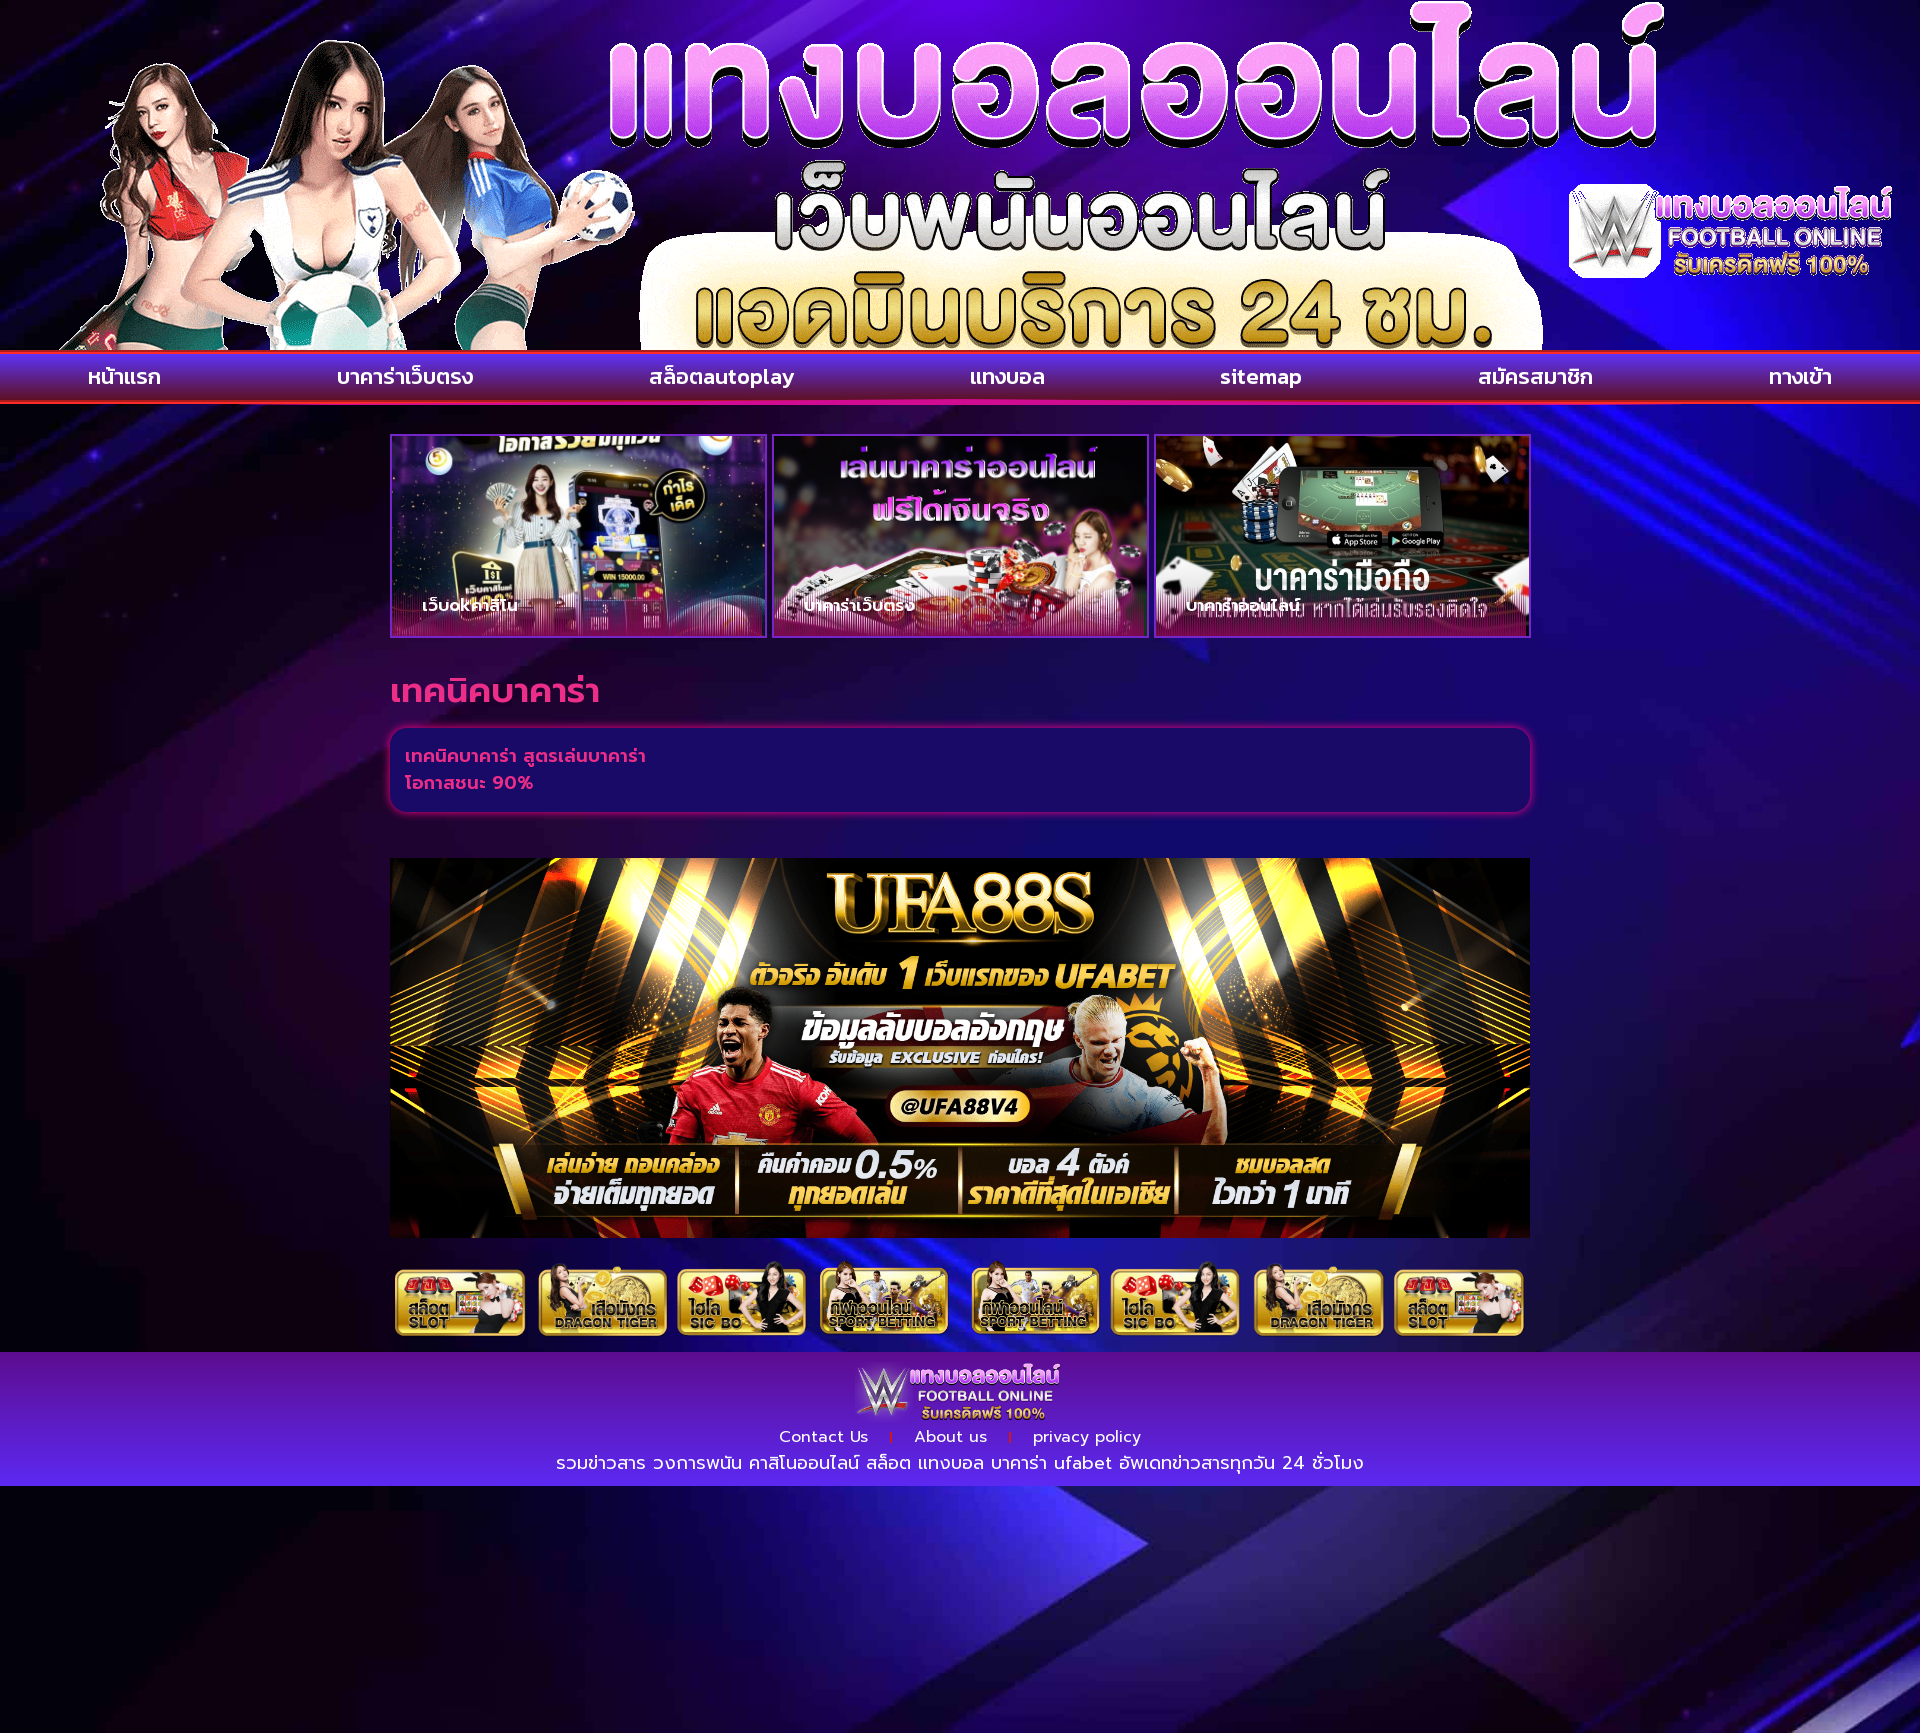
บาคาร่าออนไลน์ (1243, 605)
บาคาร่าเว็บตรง (405, 376)
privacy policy (1087, 1437)
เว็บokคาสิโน (470, 605)
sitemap (1261, 376)
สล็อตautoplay (721, 376)
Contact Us (823, 1437)
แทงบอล (1007, 376)
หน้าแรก (124, 376)
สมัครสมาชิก (1535, 376)
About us (950, 1437)
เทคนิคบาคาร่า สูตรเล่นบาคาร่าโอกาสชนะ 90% (525, 769)
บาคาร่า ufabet (1051, 1463)
